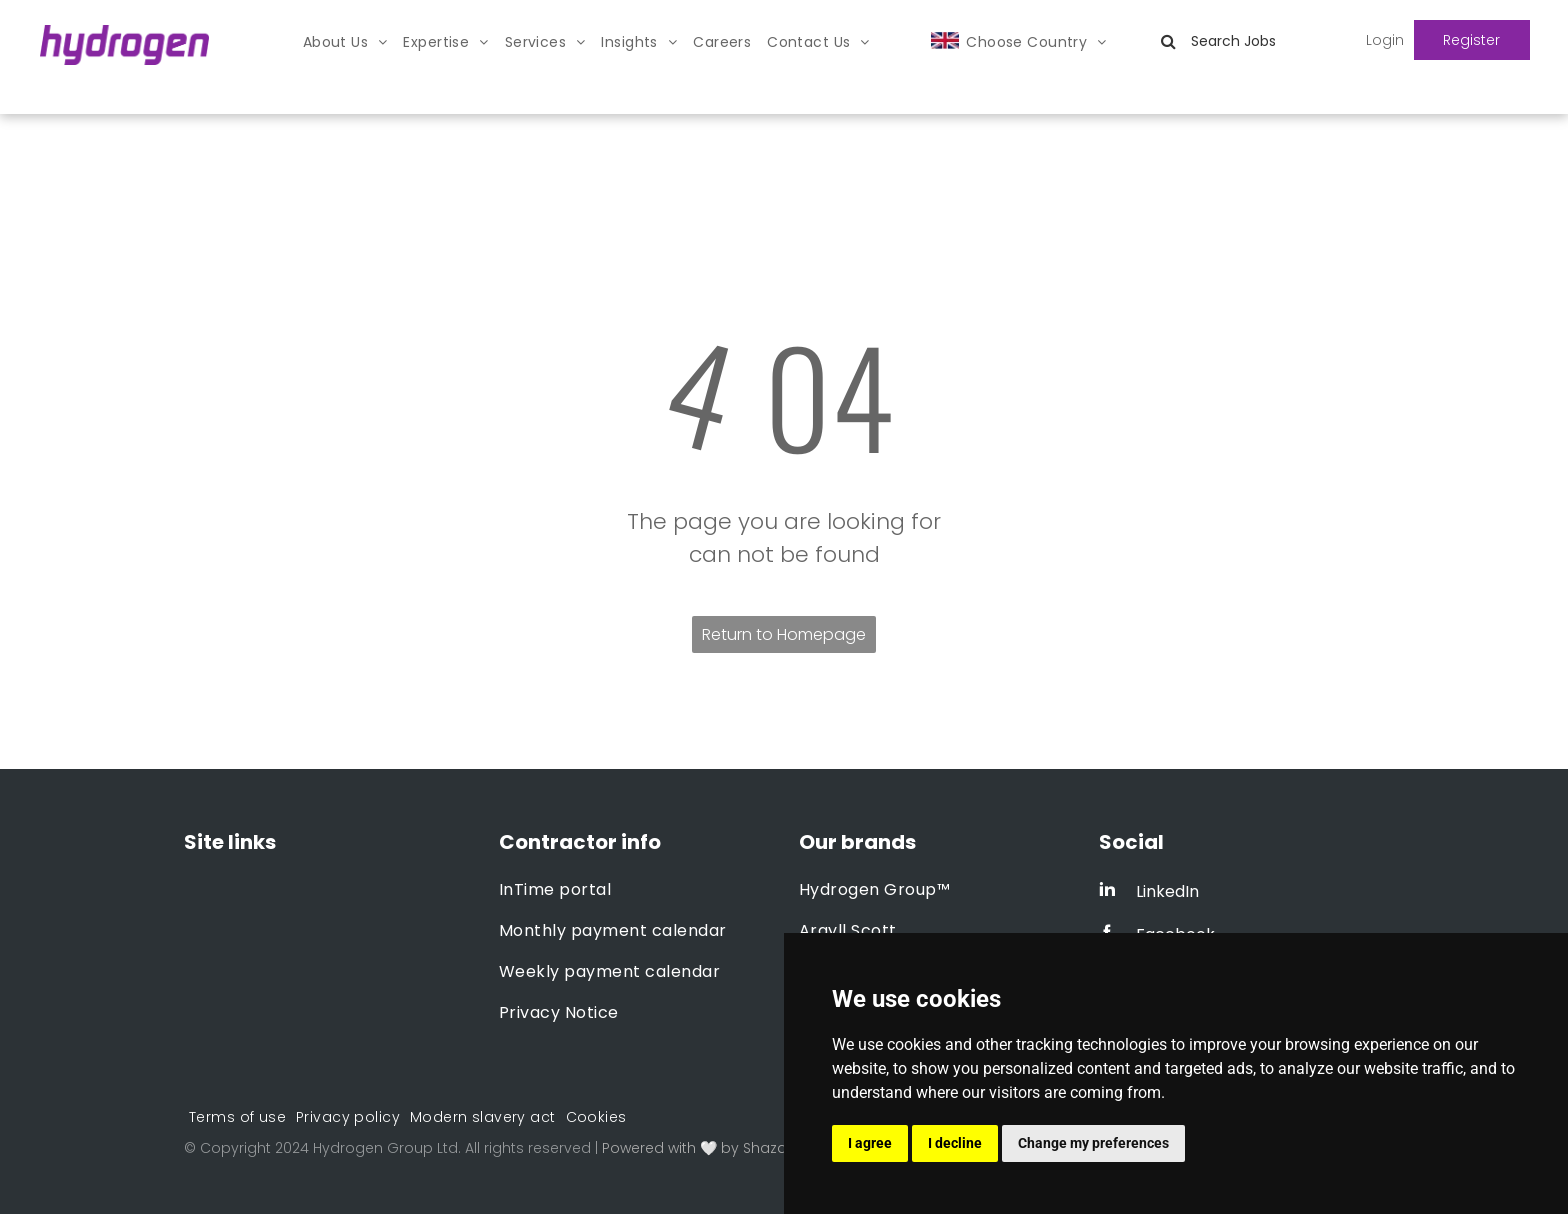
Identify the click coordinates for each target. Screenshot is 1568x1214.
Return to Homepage (784, 634)
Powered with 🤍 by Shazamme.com (732, 1148)
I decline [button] (955, 1143)
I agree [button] (870, 1143)
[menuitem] (345, 42)
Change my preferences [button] (1093, 1143)
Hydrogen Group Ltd (385, 1148)
